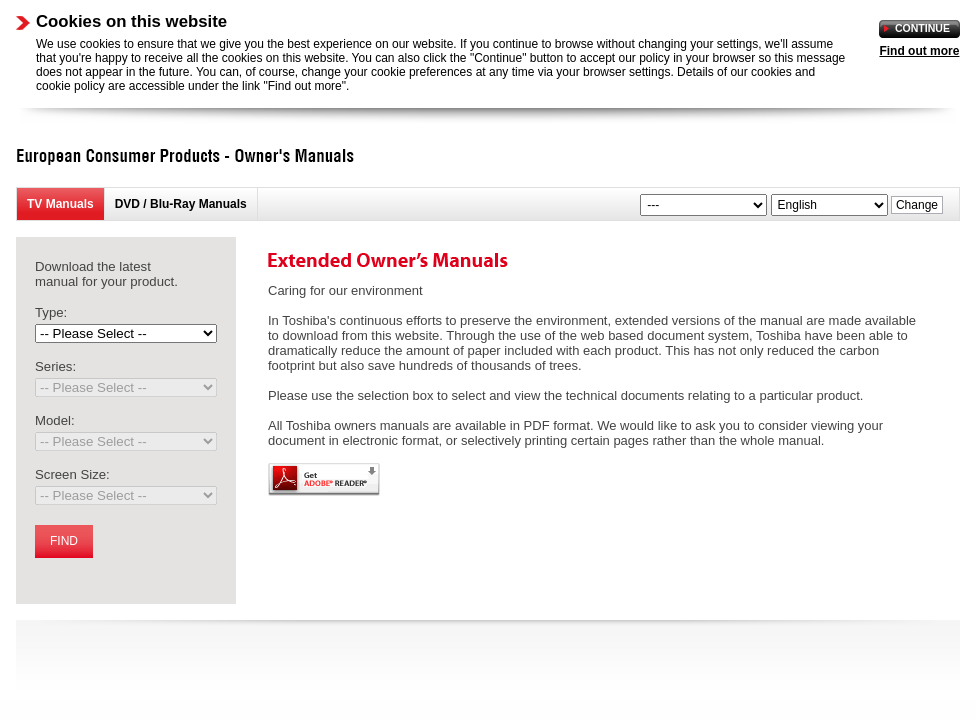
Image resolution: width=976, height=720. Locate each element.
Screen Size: (72, 474)
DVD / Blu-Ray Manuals (181, 204)
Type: (51, 312)
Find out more (919, 51)
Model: (55, 420)
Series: (55, 366)
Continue (922, 28)
